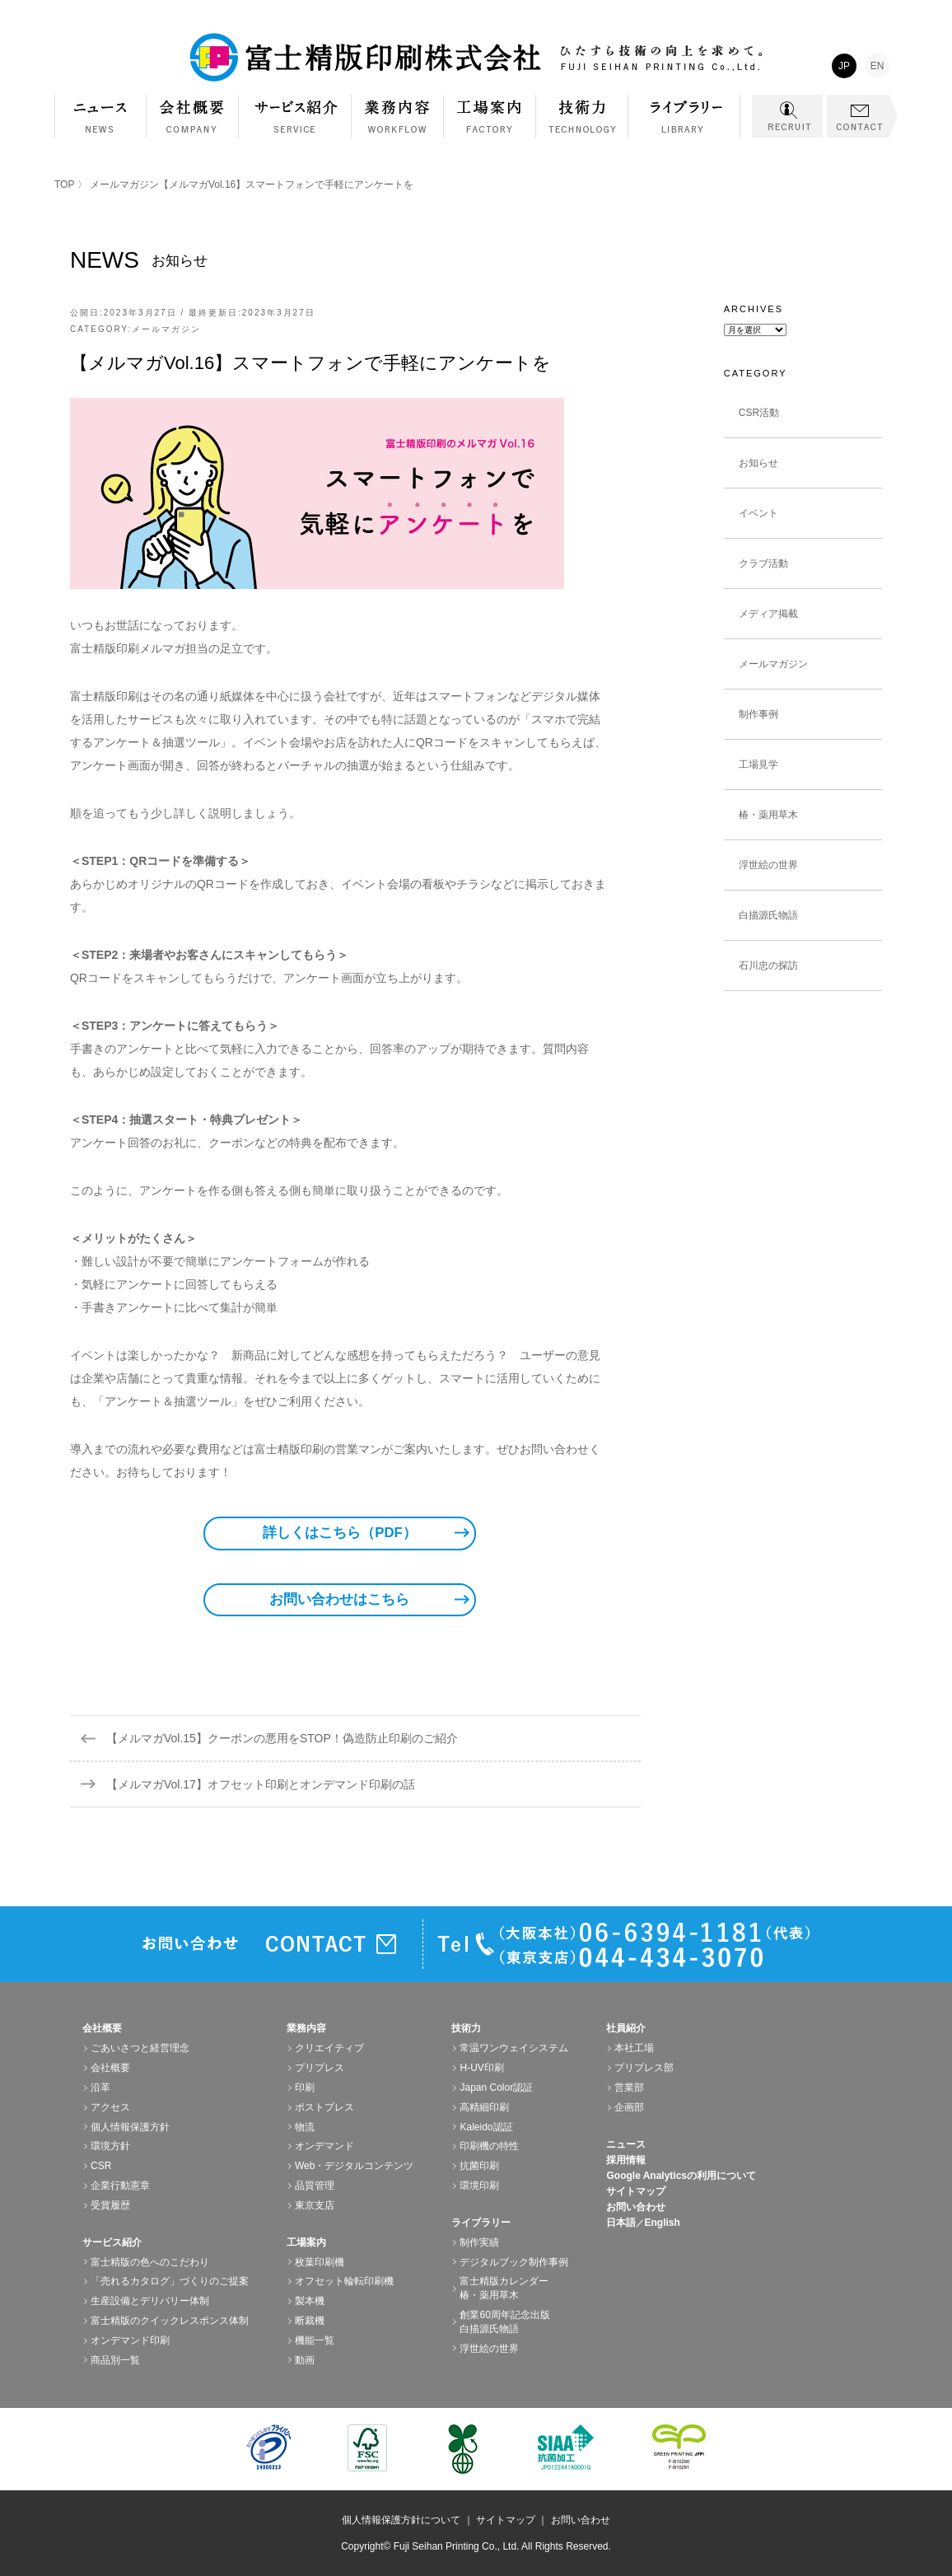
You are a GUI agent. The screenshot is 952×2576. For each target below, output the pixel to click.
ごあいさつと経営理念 (140, 2048)
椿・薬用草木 (768, 814)
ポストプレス (324, 2107)
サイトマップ (635, 2191)
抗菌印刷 (479, 2166)
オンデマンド (324, 2146)
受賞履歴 (110, 2205)
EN (877, 66)
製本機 (309, 2301)
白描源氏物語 (768, 915)
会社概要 (193, 125)
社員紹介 (626, 2028)
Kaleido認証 (486, 2127)
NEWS (100, 116)
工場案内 (490, 125)
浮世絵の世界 (768, 865)
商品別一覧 (115, 2360)
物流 (305, 2127)
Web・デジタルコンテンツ (354, 2166)
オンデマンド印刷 (130, 2340)
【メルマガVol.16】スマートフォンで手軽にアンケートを (310, 363)
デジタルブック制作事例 (514, 2262)
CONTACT (862, 116)
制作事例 (758, 714)
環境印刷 (479, 2185)
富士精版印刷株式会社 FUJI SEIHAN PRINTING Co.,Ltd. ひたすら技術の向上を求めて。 (476, 57)
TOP (64, 184)
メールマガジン (124, 184)
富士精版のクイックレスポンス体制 (170, 2320)
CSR (101, 2166)
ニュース (626, 2144)
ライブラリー (684, 125)
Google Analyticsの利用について (681, 2175)
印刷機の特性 (489, 2146)
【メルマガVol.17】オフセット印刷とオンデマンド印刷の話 (260, 1784)
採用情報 (626, 2160)
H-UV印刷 (481, 2067)
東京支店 (314, 2205)
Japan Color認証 (496, 2087)
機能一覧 (314, 2340)
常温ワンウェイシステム (514, 2048)
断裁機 (309, 2320)
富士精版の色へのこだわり (150, 2262)
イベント (758, 513)
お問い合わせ (635, 2207)
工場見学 (758, 764)
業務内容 (398, 125)
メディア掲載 (768, 613)
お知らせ (758, 463)
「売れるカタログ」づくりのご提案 (170, 2281)
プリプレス (319, 2067)
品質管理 (314, 2185)
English (661, 2222)
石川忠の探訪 (768, 965)
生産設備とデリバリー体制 (150, 2301)
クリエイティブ (329, 2048)
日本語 (621, 2222)
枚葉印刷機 (319, 2262)
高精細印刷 (484, 2107)
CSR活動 (759, 412)
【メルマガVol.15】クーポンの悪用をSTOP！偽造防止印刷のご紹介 (282, 1738)
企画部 (629, 2107)
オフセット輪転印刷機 (344, 2281)
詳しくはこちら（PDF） (340, 1532)
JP (844, 66)
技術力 (582, 125)
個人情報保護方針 (130, 2127)
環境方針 (110, 2146)
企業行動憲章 (120, 2185)
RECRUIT (787, 116)
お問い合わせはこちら (339, 1599)
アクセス (110, 2107)
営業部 (629, 2087)
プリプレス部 (644, 2067)
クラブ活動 (763, 563)
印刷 (305, 2087)
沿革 (100, 2087)
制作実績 (479, 2242)
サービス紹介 (295, 125)
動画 (305, 2360)
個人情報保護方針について (401, 2520)
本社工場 (634, 2048)
